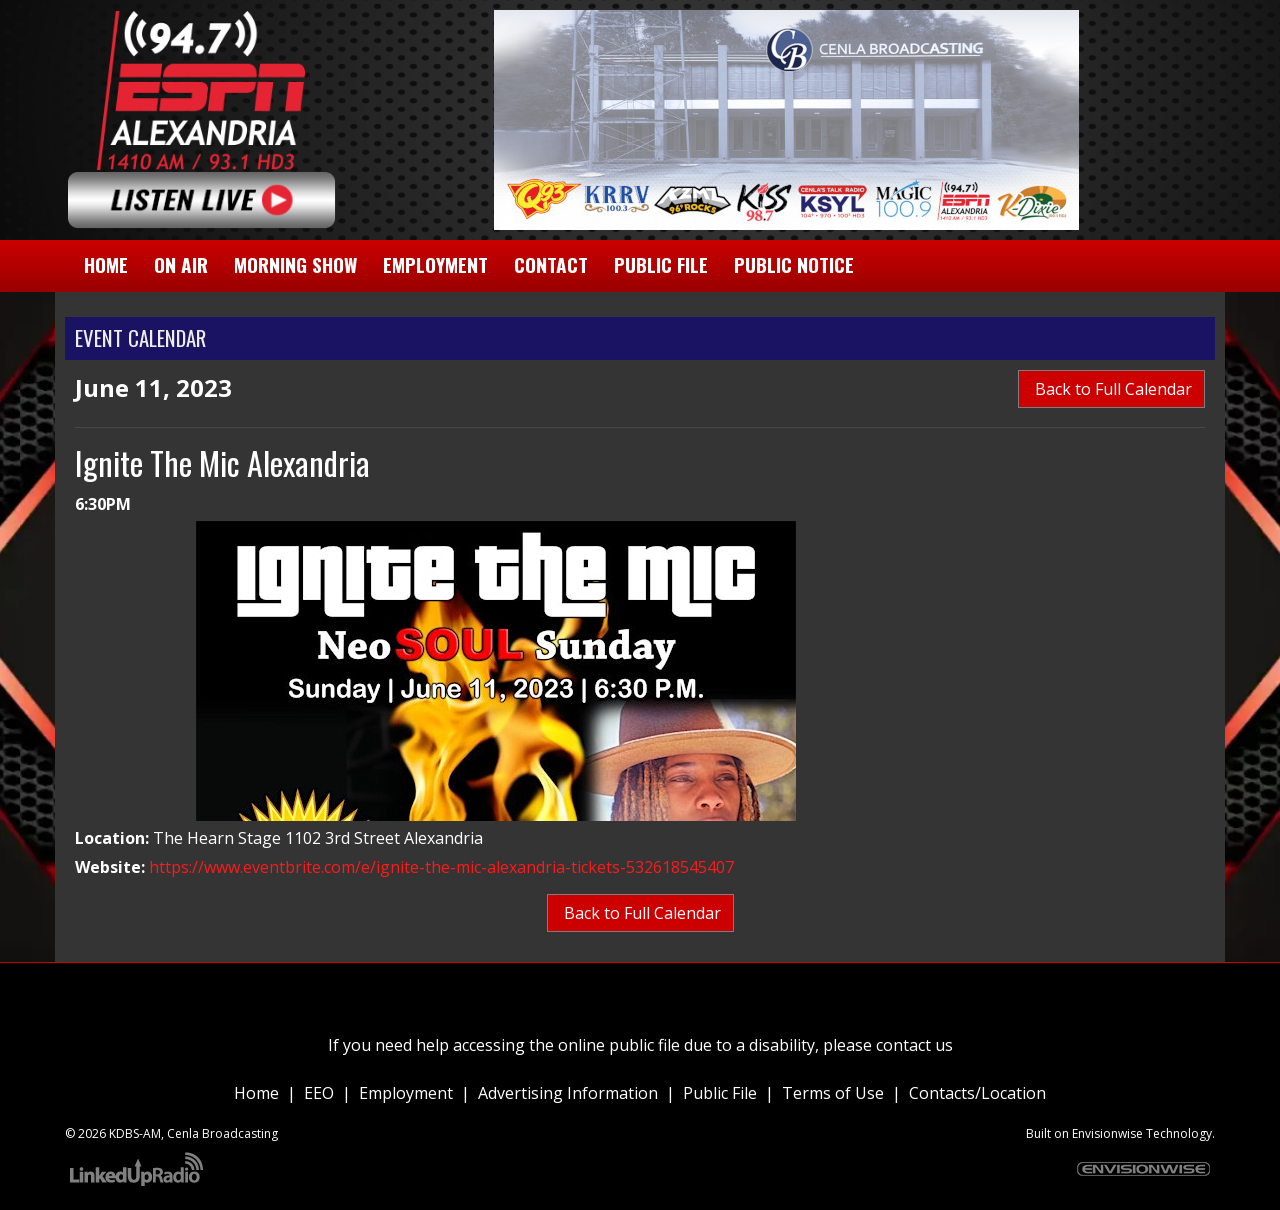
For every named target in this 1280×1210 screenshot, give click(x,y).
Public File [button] (661, 264)
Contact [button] (551, 264)
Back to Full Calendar (1111, 389)
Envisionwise (1107, 1133)
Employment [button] (435, 264)
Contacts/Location (977, 1093)
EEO (319, 1093)
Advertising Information (568, 1093)
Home (256, 1093)
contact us (914, 1045)
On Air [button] (181, 264)
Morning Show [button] (295, 264)
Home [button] (106, 264)
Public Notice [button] (794, 264)
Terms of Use (833, 1093)
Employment (406, 1093)
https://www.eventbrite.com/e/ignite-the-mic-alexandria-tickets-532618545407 (441, 867)
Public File (720, 1093)
